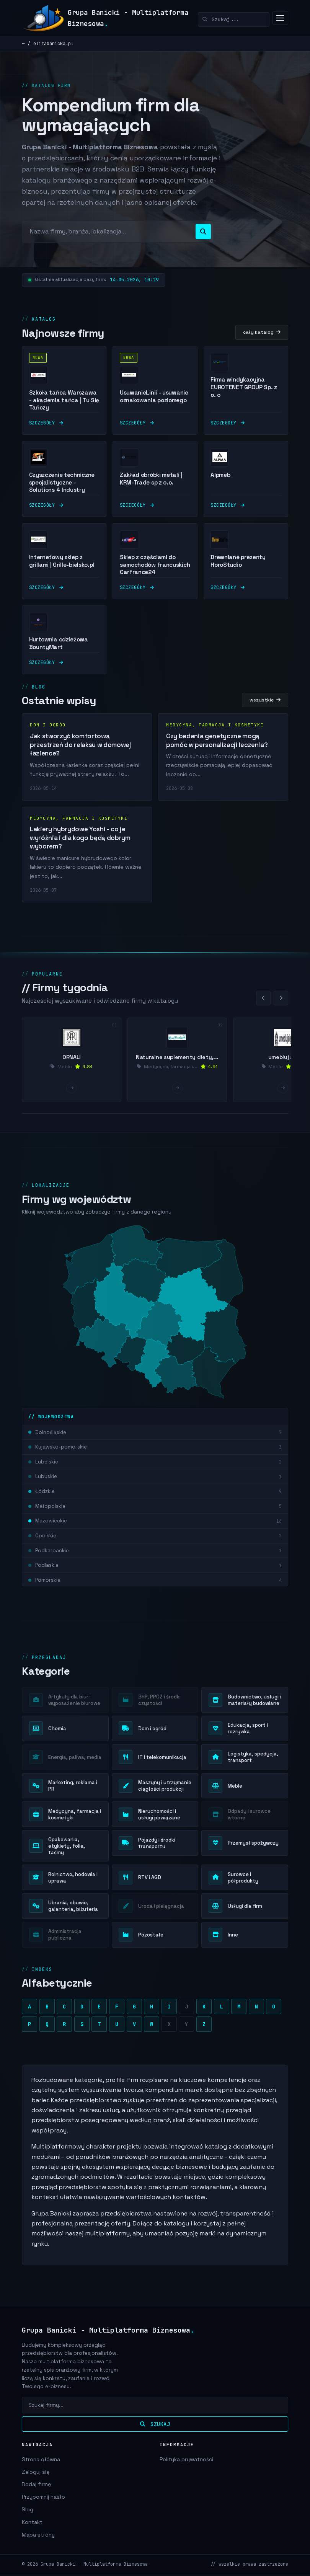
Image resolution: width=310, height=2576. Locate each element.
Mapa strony (38, 2535)
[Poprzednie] (263, 1004)
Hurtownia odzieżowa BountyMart (58, 649)
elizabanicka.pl (53, 43)
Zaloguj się (35, 2473)
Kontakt (32, 2523)
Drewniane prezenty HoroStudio (238, 567)
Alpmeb (220, 481)
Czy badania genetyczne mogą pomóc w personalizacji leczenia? (217, 746)
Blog (27, 2510)
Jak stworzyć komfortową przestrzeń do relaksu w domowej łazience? (80, 751)
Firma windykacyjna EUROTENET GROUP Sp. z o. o (243, 393)
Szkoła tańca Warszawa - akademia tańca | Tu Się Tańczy (64, 406)
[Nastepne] (281, 1004)
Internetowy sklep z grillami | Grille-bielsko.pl (62, 567)
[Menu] (280, 18)
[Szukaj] (233, 19)
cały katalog (262, 339)
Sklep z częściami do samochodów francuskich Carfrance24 (155, 571)
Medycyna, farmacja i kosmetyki (215, 731)
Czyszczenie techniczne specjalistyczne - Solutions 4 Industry (62, 489)
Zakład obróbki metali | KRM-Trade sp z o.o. (151, 485)
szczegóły (46, 429)
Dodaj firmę (36, 2485)
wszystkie (265, 706)
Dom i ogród (48, 731)
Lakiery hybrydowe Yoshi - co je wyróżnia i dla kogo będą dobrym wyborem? (80, 844)
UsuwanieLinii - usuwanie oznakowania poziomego (154, 402)
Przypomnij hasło (43, 2498)
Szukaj (155, 2425)
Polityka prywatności (186, 2460)
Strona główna (41, 2460)
